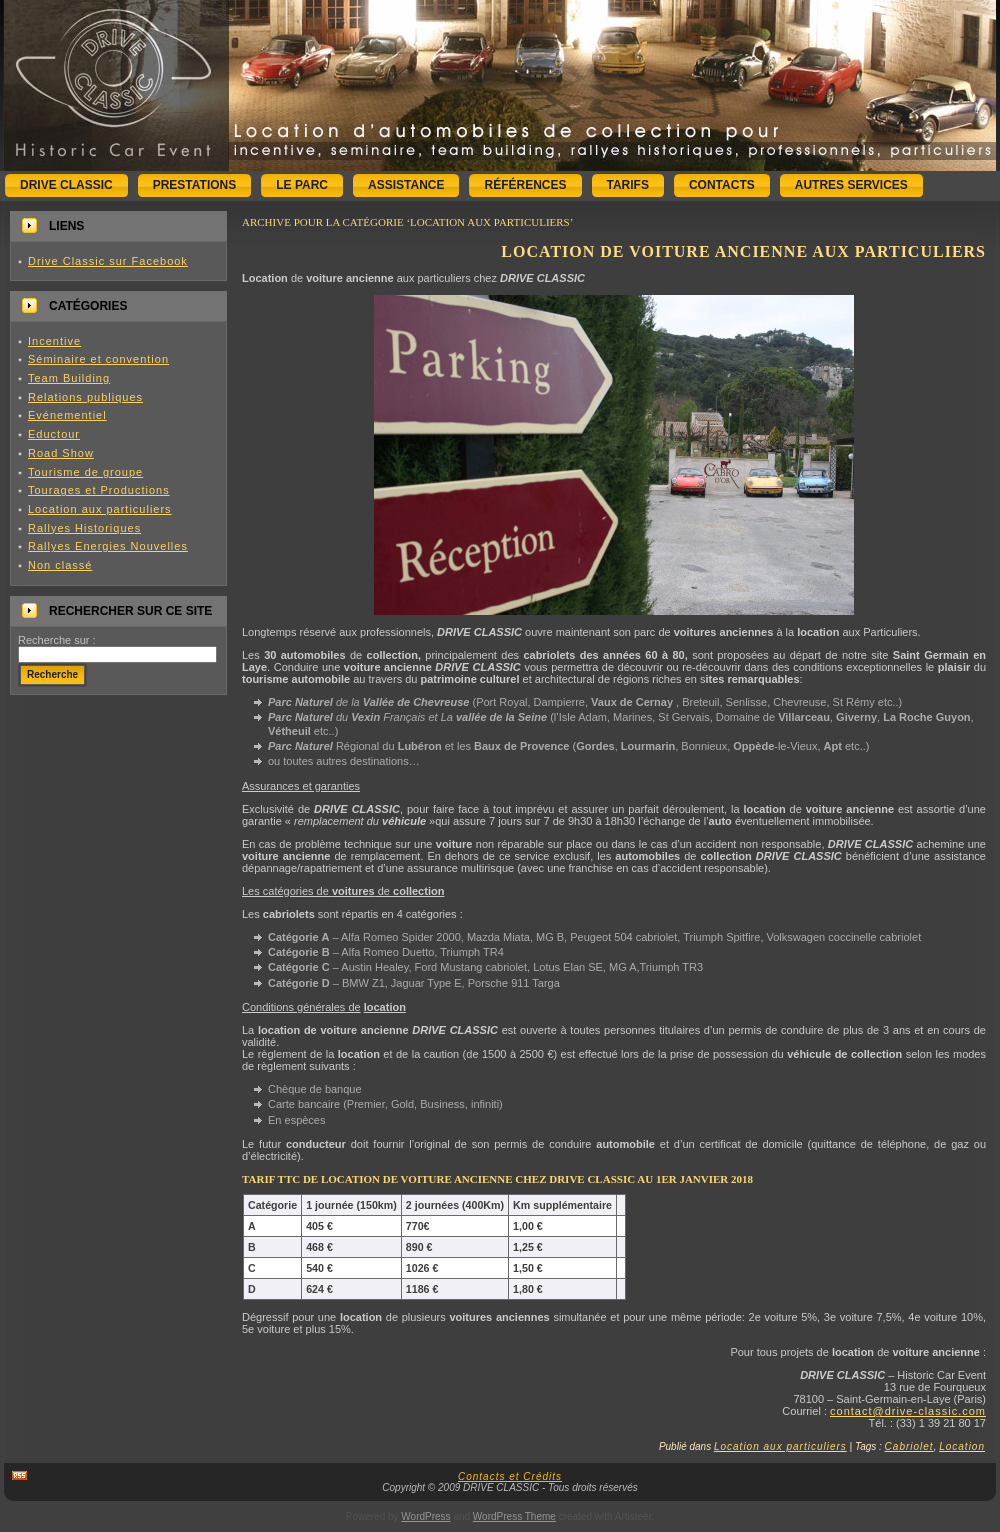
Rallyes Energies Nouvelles (108, 546)
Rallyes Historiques (84, 528)
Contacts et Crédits (510, 1476)
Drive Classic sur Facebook (108, 261)
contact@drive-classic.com (908, 1411)
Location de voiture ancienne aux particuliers (743, 251)
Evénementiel (67, 415)
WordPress (425, 1516)
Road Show (61, 453)
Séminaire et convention (98, 359)
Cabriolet (909, 1446)
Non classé (60, 565)
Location (962, 1446)
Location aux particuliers (100, 509)
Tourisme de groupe (85, 472)
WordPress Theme (514, 1516)
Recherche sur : (57, 640)
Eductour (54, 434)
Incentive (54, 341)
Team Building (69, 378)
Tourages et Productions (99, 490)
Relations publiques (85, 397)
